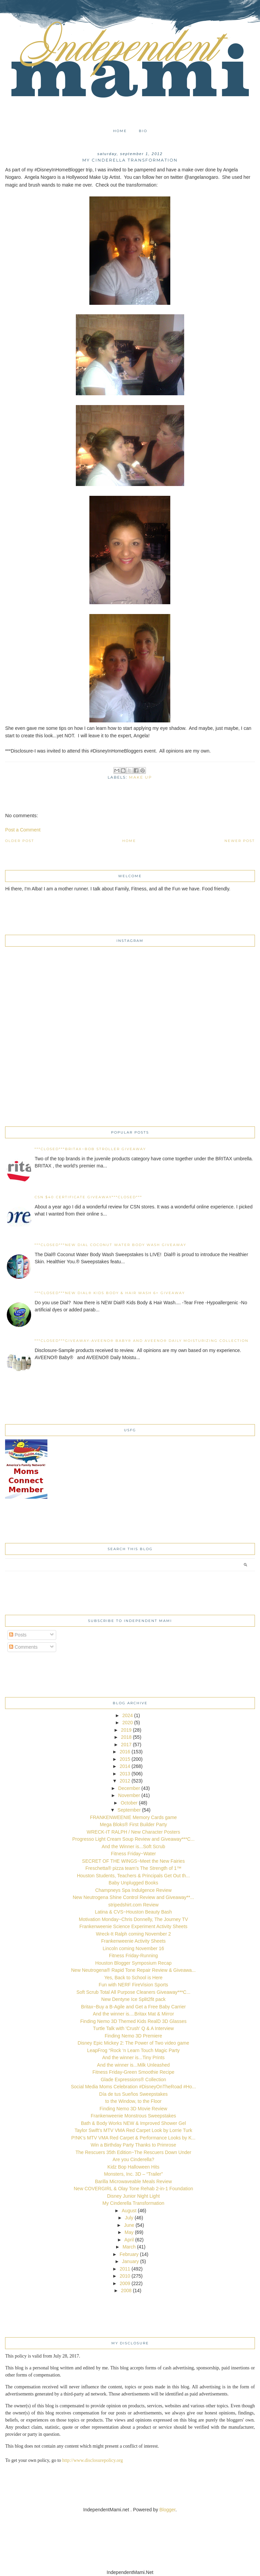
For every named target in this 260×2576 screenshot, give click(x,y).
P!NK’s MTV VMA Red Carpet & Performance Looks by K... (133, 2137)
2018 (126, 1737)
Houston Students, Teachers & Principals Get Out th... (133, 1875)
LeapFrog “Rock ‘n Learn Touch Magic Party (133, 2050)
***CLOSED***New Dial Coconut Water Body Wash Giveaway (110, 1245)
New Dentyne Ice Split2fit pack (133, 1999)
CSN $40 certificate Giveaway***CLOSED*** (88, 1197)
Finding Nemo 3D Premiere (133, 2036)
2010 (125, 2276)
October (129, 1803)
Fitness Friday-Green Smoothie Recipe (133, 2072)
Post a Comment (22, 829)
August (129, 2210)
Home (120, 131)
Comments (23, 1647)
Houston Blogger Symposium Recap (133, 1963)
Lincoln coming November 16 (133, 1948)
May (129, 2232)
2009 (125, 2283)
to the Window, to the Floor (133, 2101)
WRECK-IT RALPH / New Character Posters (133, 1832)
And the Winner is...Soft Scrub (133, 1846)
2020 (127, 1722)
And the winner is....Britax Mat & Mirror (133, 2014)
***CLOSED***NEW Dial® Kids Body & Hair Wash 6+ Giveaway (110, 1293)
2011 (125, 2269)
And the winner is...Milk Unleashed (133, 2065)
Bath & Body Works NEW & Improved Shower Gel (133, 2123)
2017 (126, 1744)
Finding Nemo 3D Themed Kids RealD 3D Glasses (133, 2021)
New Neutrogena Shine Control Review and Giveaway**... (133, 1897)
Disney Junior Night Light (133, 2196)
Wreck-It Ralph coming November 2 (133, 1934)
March (129, 2247)
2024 (127, 1715)
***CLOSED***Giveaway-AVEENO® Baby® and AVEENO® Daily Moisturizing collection (141, 1340)
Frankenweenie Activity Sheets (133, 1941)
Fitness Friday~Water (133, 1853)
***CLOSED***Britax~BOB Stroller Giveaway (90, 1149)
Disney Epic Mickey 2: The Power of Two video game (133, 2043)
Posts (17, 1635)
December (129, 1788)
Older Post (19, 841)
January (130, 2261)
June (129, 2225)
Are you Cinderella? (133, 2159)
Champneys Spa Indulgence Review (133, 1890)
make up (140, 777)
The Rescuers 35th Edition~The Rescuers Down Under (133, 2152)
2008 (126, 2290)
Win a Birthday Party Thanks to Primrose (133, 2145)
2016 (125, 1751)
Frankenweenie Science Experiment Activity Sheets (133, 1926)
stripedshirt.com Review (133, 1904)
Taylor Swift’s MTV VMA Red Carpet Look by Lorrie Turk (133, 2130)
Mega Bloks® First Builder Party (133, 1824)
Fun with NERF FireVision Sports (133, 1984)
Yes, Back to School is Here (133, 1977)
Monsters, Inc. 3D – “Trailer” (133, 2174)
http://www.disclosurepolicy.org (92, 2460)
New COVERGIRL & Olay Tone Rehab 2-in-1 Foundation (133, 2188)
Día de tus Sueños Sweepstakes (133, 2094)
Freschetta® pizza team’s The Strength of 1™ (133, 1868)
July (129, 2217)
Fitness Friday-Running (133, 1955)
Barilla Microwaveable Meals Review (133, 2181)
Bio (143, 131)
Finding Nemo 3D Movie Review (133, 2108)
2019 (126, 1730)
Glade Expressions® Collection (133, 2079)
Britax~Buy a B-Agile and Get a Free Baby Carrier (133, 2006)
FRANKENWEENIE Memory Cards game (133, 1817)
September (128, 1810)
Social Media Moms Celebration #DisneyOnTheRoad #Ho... (133, 2086)
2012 (125, 1780)
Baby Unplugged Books (133, 1882)
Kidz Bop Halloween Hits (133, 2167)
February (129, 2254)
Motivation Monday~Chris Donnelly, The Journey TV (133, 1919)
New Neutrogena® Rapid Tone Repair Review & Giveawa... (133, 1970)
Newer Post (239, 841)
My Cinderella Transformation (134, 2203)
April (129, 2239)
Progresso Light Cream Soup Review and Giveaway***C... (133, 1839)
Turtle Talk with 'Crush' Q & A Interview (133, 2028)
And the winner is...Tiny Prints (133, 2057)
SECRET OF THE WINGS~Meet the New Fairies (133, 1861)
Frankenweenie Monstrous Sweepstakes (133, 2115)
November (129, 1795)
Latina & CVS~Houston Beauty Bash (133, 1912)
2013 (125, 1773)
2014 (125, 1766)
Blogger (167, 2509)
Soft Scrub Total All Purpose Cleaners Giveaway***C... (134, 1992)
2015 (125, 1759)
